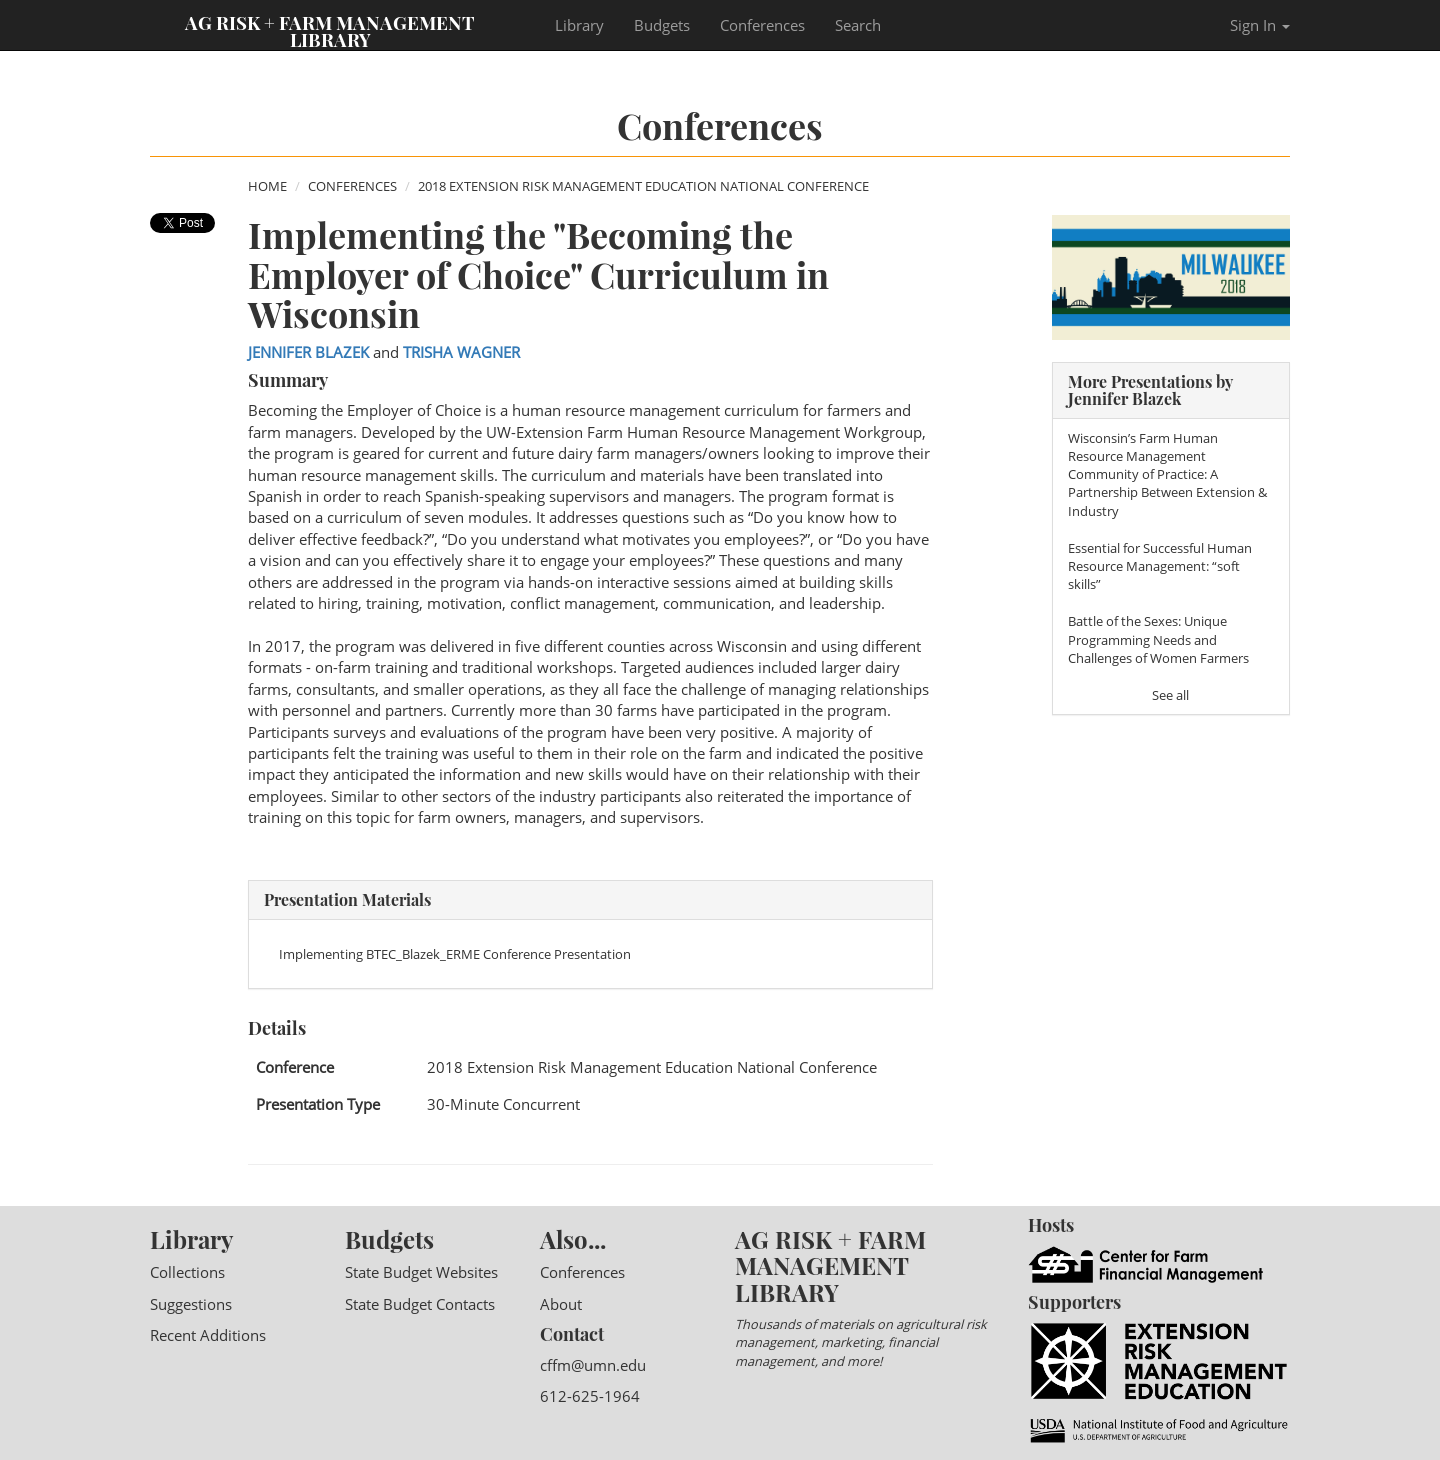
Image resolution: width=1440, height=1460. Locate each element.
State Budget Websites (421, 1272)
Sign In (1260, 25)
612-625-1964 (590, 1396)
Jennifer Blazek (308, 352)
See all (1170, 695)
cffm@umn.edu (593, 1365)
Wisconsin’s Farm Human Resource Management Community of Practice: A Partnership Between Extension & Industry (1167, 474)
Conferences (762, 25)
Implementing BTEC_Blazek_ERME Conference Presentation (455, 954)
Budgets (662, 25)
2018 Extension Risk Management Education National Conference (643, 186)
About (561, 1304)
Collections (187, 1272)
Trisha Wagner (461, 352)
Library (579, 25)
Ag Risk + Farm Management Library (330, 30)
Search (858, 25)
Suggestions (191, 1304)
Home (267, 186)
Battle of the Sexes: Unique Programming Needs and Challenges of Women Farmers (1158, 639)
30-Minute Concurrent (503, 1104)
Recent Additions (208, 1335)
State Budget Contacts (420, 1304)
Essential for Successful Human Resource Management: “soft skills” (1160, 566)
